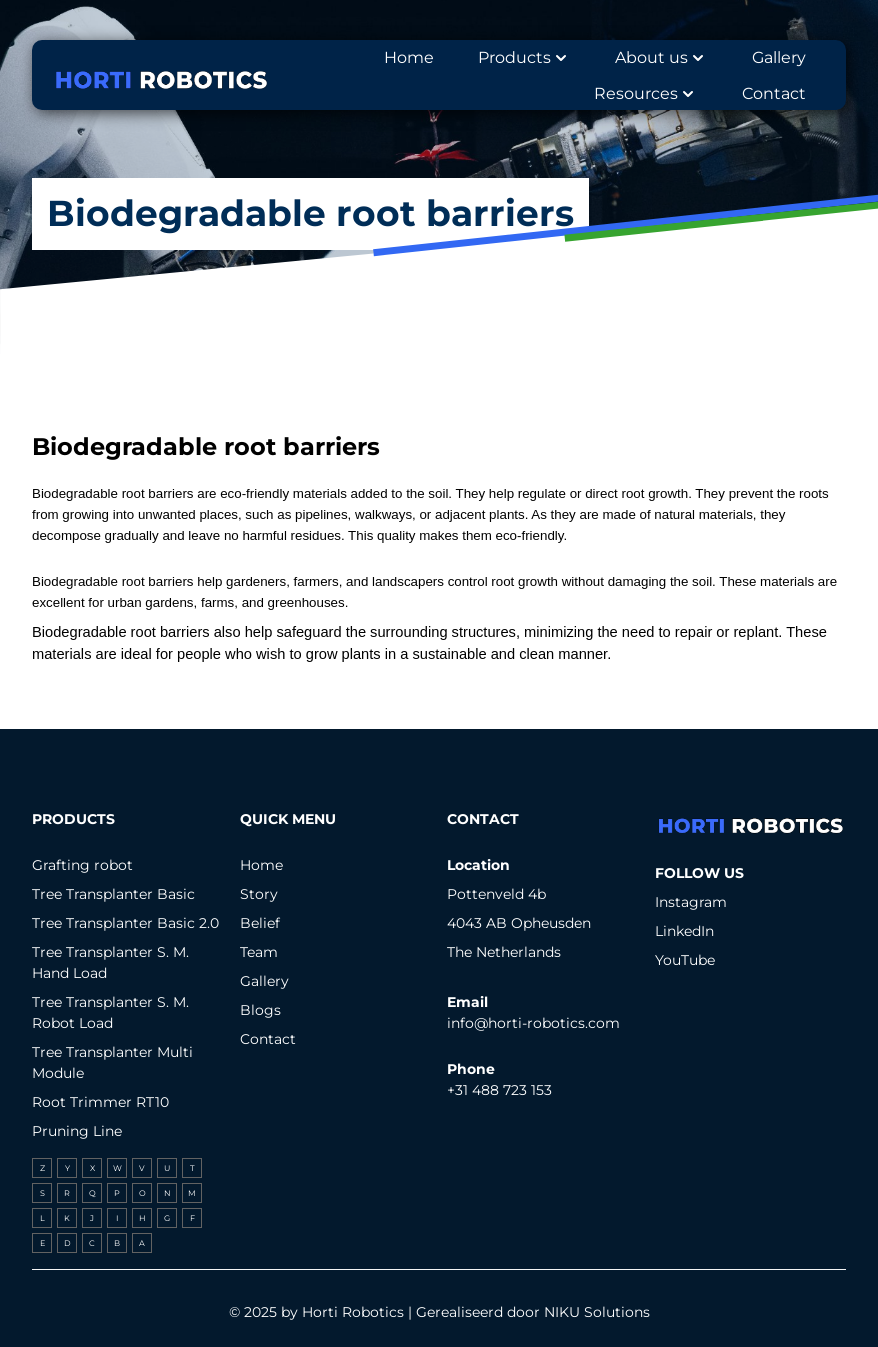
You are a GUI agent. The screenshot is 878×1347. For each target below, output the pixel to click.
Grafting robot (82, 865)
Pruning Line (77, 1131)
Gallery (264, 981)
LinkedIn (684, 931)
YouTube (685, 960)
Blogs (260, 1010)
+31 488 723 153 (499, 1090)
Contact (268, 1039)
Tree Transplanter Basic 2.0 (125, 923)
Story (259, 894)
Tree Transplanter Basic (113, 894)
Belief (260, 923)
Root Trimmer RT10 (100, 1102)
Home (261, 865)
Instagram (691, 902)
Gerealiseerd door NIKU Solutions (533, 1312)
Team (259, 952)
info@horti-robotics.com (533, 1023)
